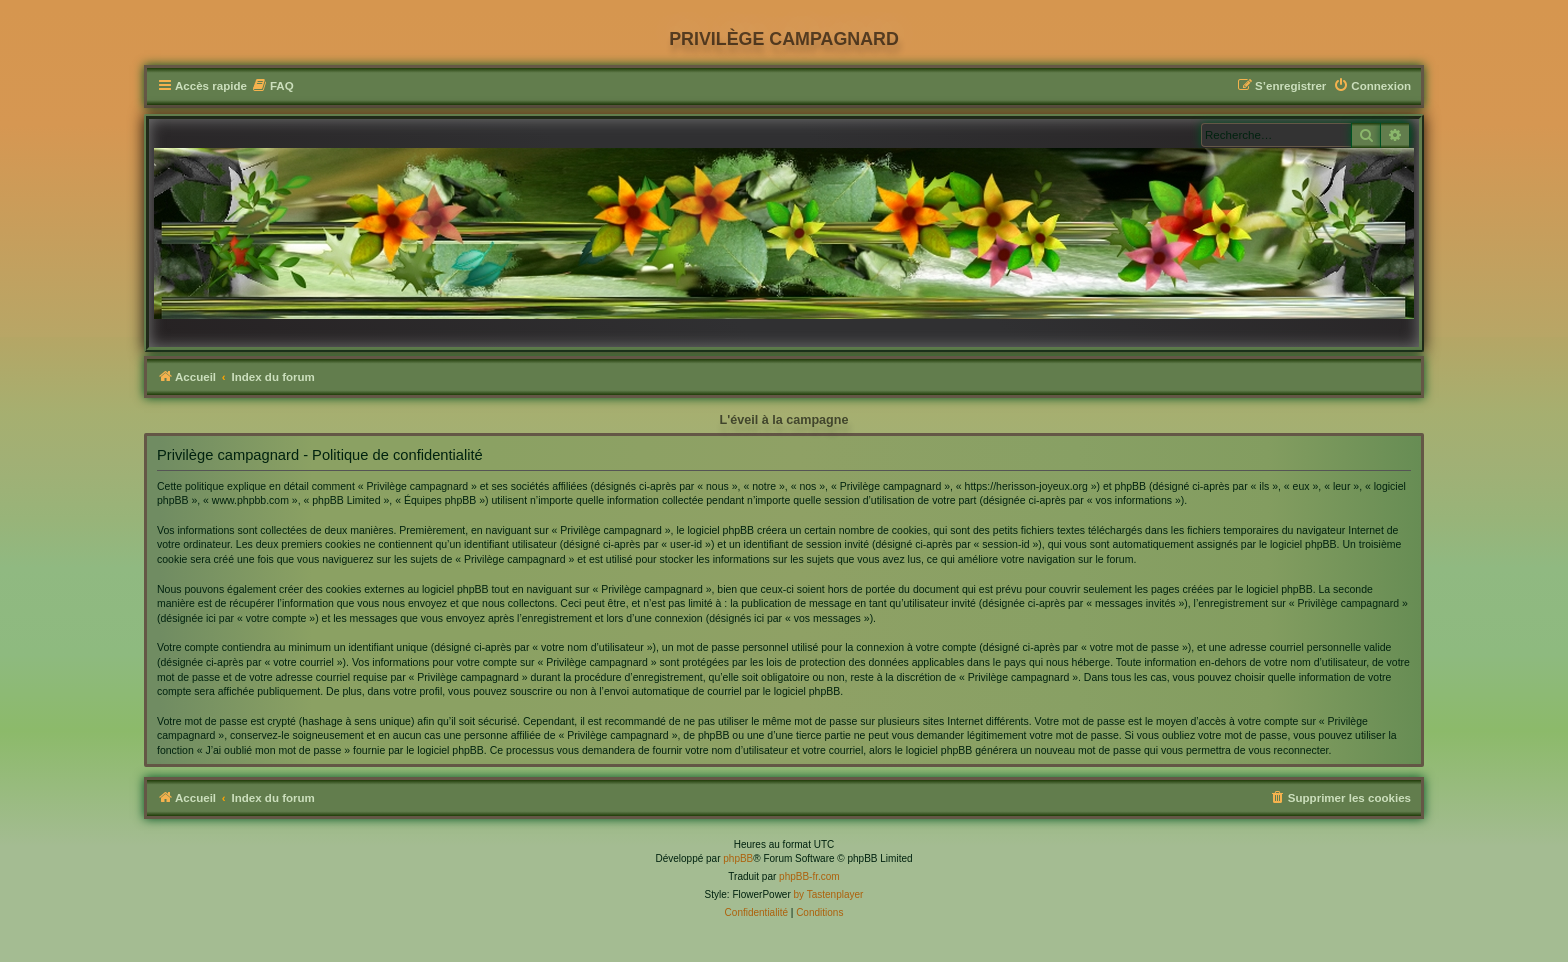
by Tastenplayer (829, 894)
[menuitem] (273, 86)
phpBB (738, 858)
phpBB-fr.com (809, 876)
